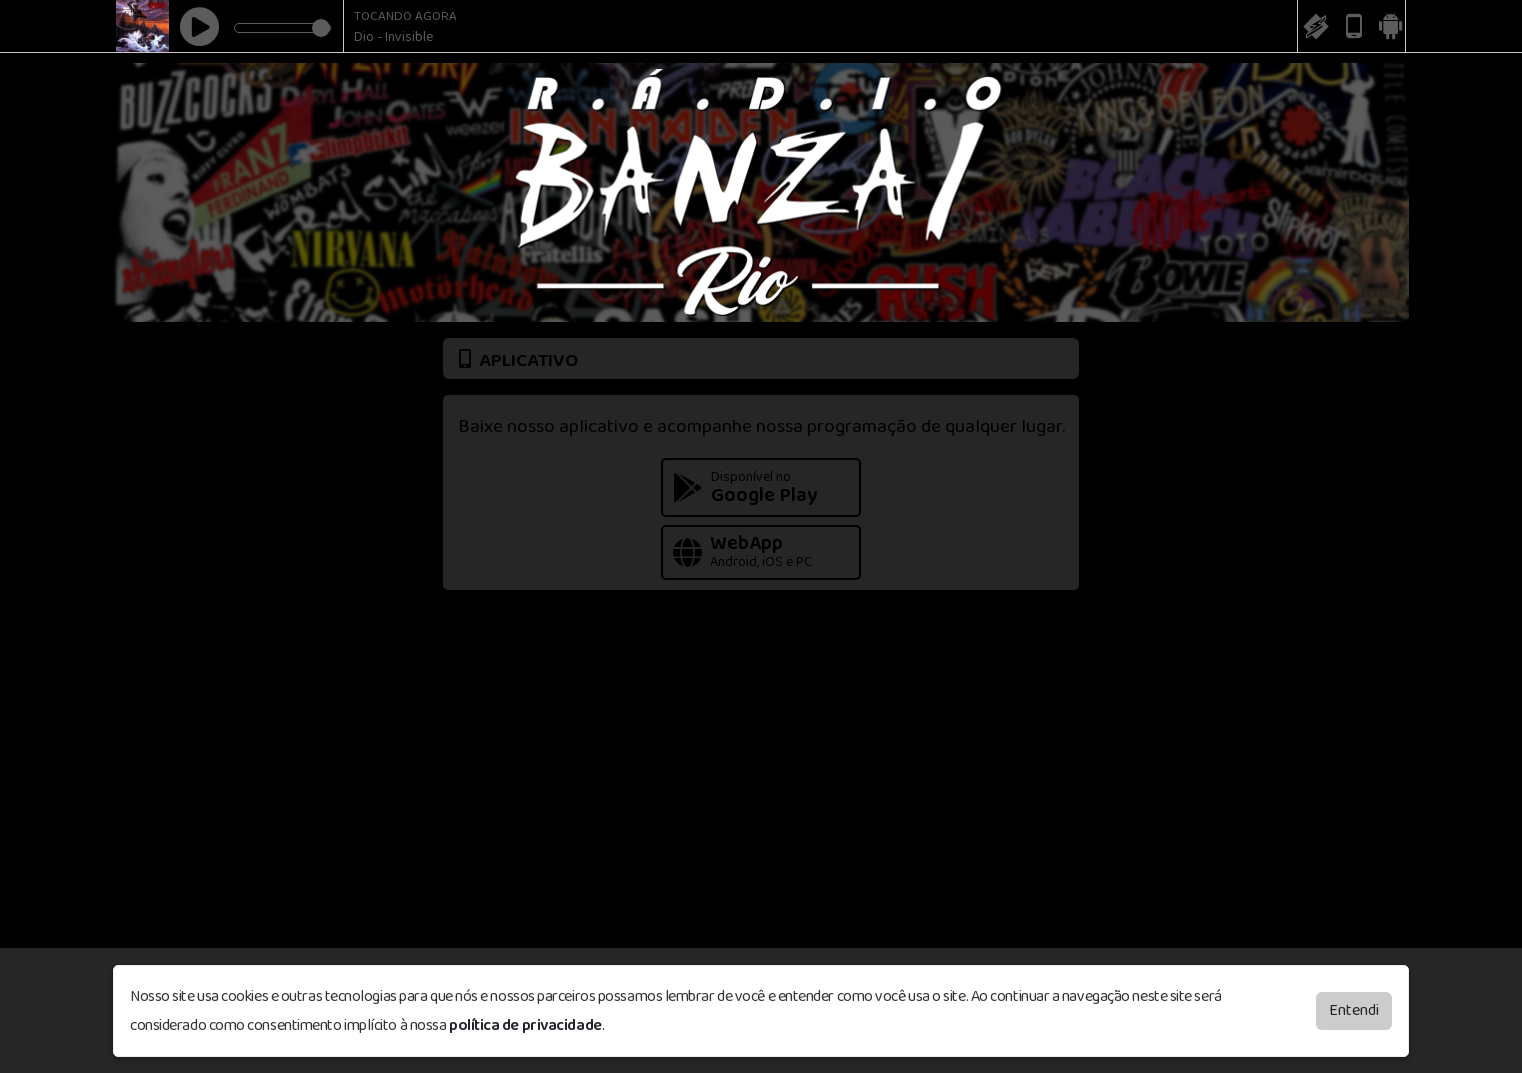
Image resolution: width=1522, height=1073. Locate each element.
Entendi (1354, 1010)
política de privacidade (525, 1025)
